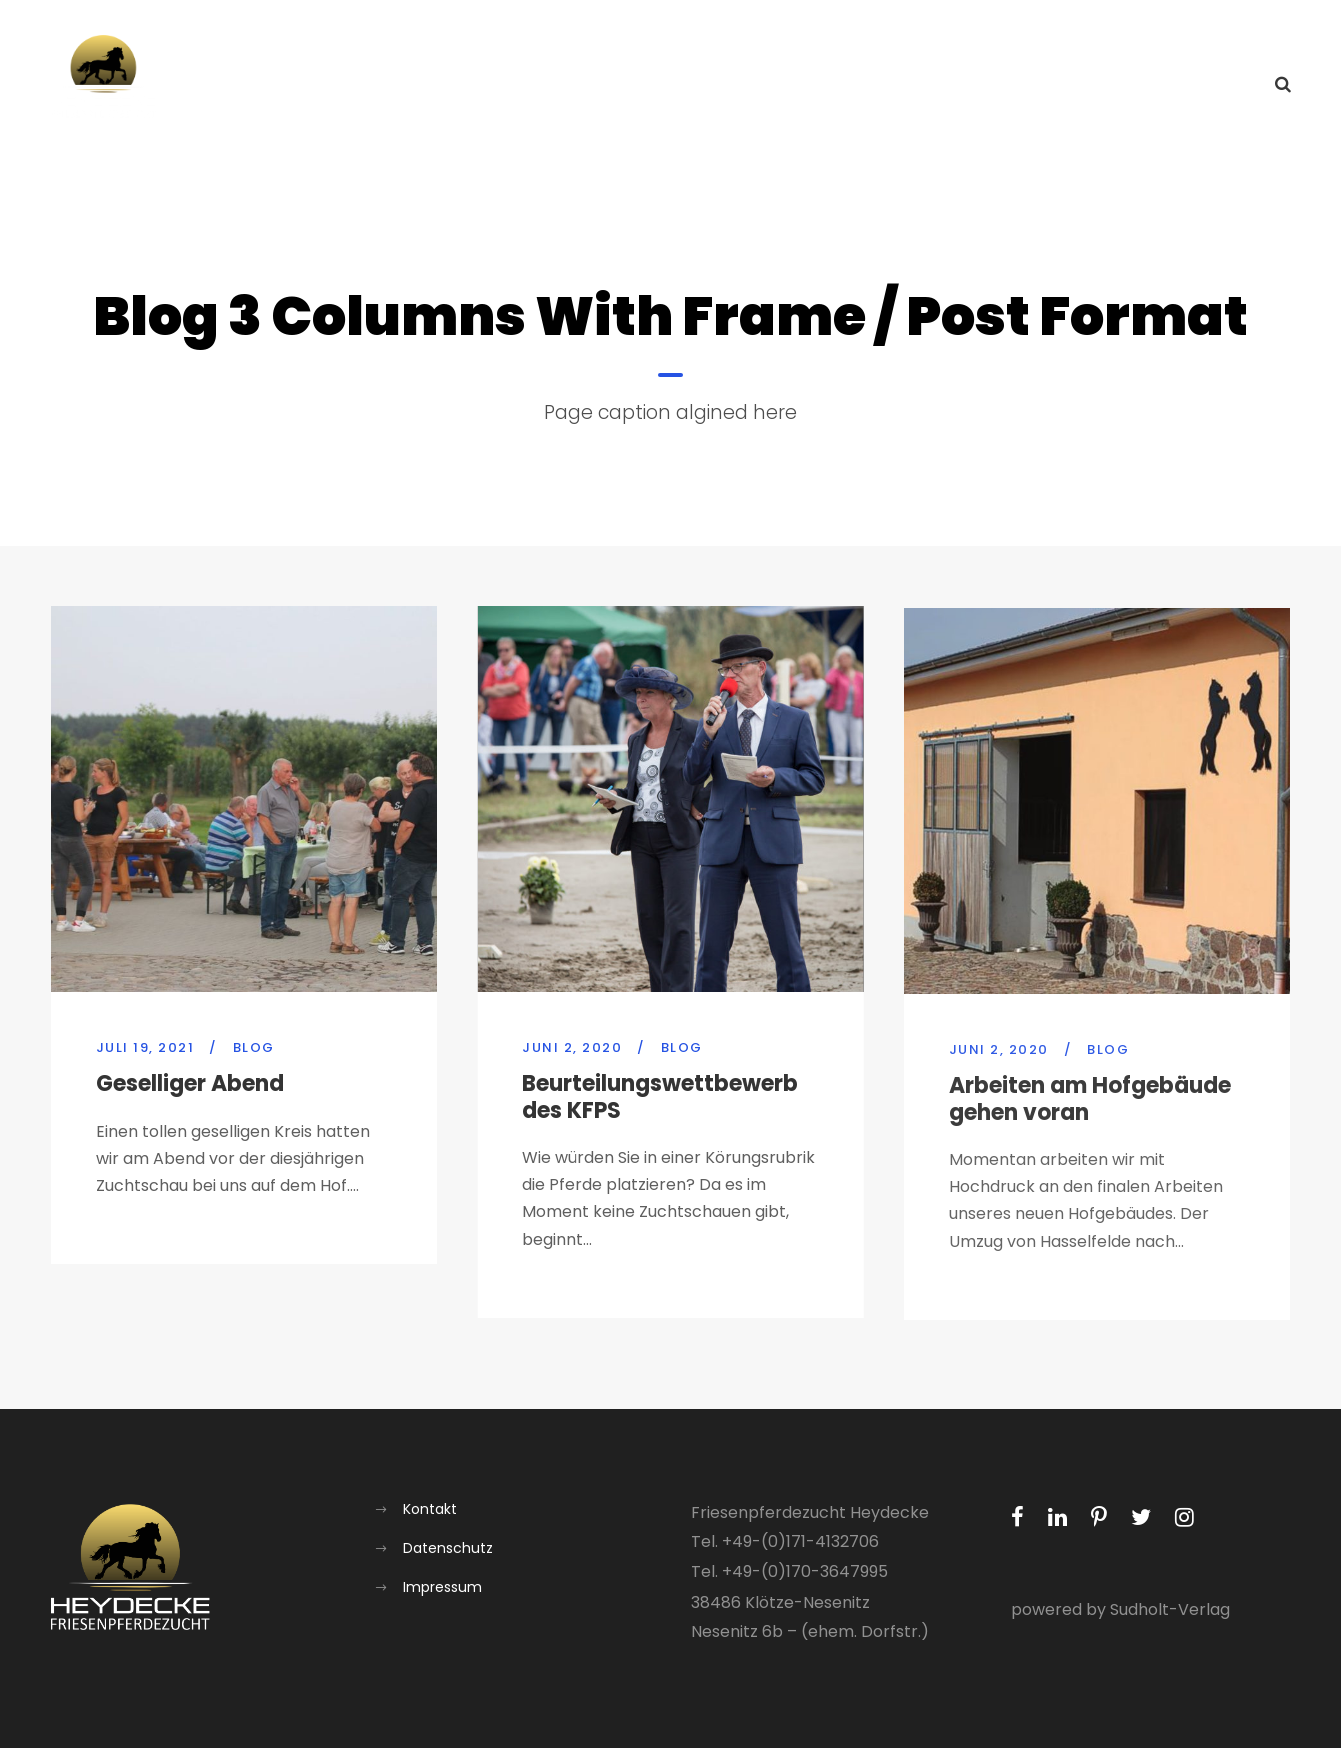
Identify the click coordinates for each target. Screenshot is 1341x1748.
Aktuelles (808, 85)
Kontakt (1210, 85)
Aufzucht (1019, 85)
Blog (254, 1047)
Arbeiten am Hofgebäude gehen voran (1090, 1115)
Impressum (442, 1587)
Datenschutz (448, 1548)
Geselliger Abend (190, 1083)
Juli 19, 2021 (145, 1047)
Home (714, 85)
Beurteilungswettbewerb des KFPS (660, 1099)
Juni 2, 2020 (572, 1050)
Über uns (914, 85)
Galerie (1117, 85)
